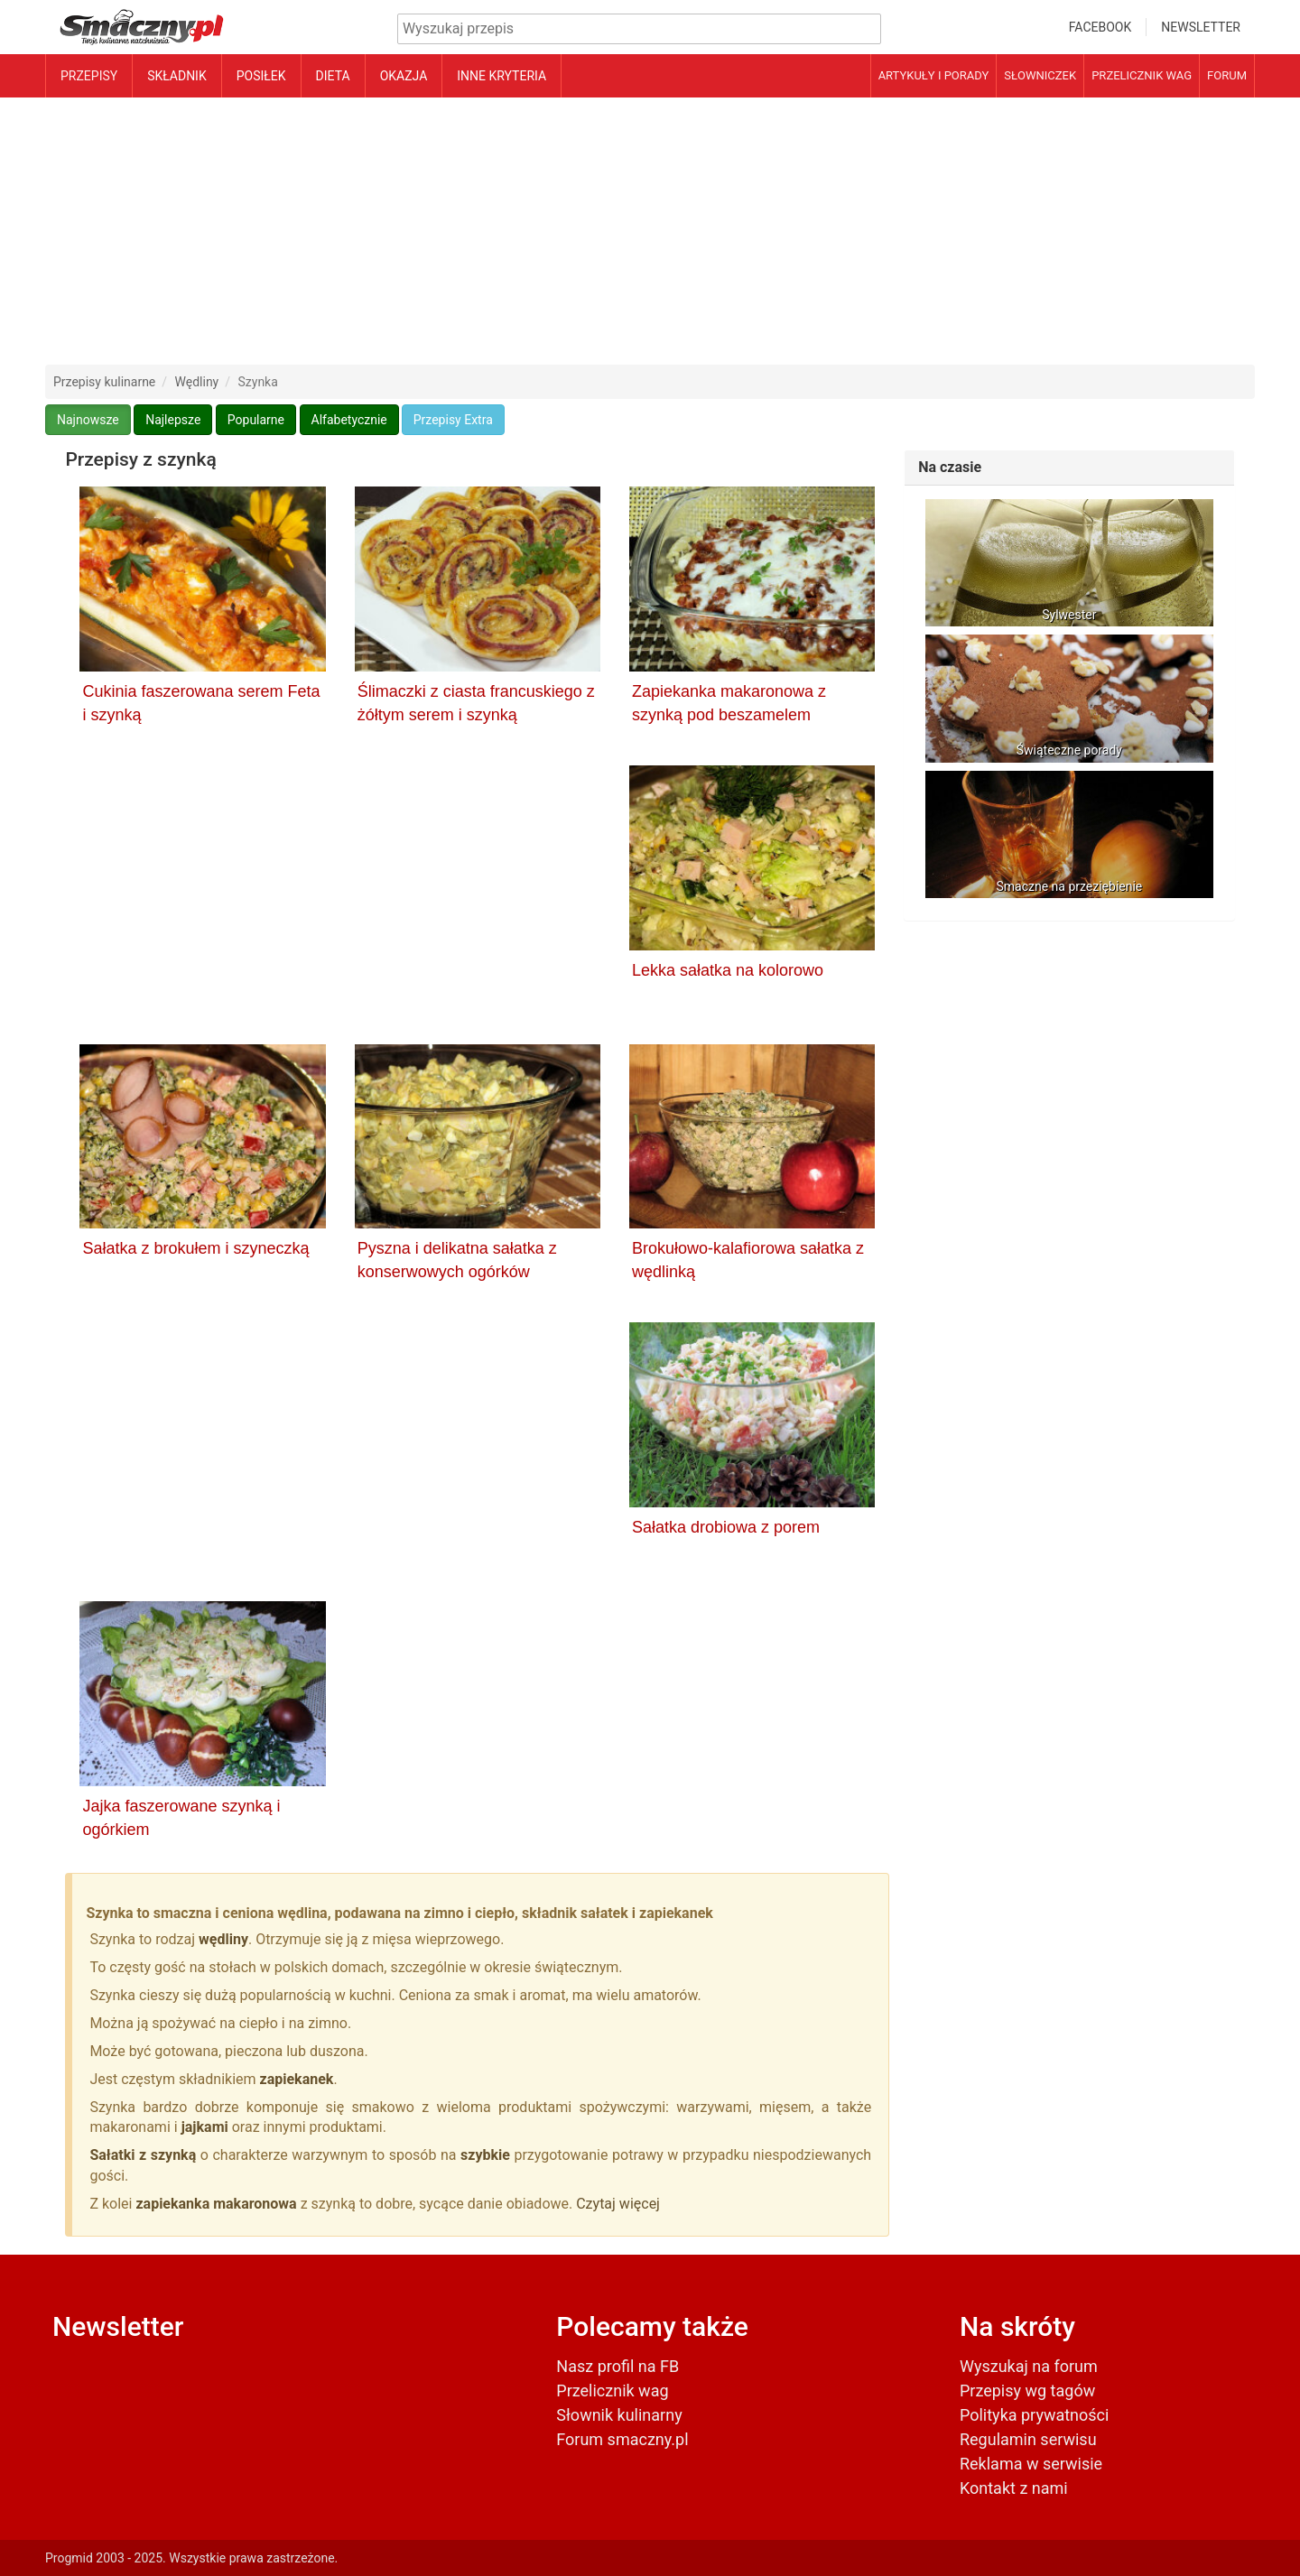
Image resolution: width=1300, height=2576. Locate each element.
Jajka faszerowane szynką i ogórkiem (181, 1818)
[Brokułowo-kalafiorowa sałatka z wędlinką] (752, 1140)
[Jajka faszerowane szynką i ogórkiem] (202, 1697)
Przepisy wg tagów (1027, 2390)
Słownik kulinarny (619, 2414)
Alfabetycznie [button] (349, 419)
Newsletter (1200, 27)
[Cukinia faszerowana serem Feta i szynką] (202, 582)
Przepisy (88, 76)
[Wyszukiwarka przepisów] (639, 29)
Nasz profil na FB (617, 2366)
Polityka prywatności (1034, 2414)
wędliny (223, 1939)
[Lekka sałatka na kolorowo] (752, 861)
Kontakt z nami (1014, 2488)
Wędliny (197, 382)
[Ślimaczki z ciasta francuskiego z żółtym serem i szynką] (477, 582)
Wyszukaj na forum (1029, 2366)
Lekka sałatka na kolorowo (727, 970)
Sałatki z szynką (142, 2155)
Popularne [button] (256, 419)
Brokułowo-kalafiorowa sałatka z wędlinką (748, 1260)
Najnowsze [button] (88, 419)
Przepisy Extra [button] (453, 419)
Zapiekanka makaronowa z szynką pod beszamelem (729, 703)
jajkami (206, 2127)
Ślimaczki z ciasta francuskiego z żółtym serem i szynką (476, 703)
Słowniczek (1040, 75)
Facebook (1100, 27)
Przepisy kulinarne (104, 382)
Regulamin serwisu (1028, 2439)
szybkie (485, 2155)
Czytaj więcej (618, 2203)
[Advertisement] (650, 231)
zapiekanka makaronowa (215, 2203)
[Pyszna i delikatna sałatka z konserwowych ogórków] (477, 1140)
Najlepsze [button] (172, 419)
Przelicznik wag (1141, 75)
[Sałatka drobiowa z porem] (752, 1418)
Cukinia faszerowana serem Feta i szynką (201, 703)
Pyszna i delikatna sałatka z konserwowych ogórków (457, 1260)
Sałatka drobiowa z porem (726, 1527)
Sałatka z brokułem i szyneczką (195, 1248)
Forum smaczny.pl (622, 2439)
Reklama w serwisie (1031, 2463)
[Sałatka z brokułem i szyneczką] (202, 1140)
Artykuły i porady (933, 75)
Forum (1227, 75)
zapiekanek (297, 2079)
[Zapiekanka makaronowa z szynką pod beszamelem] (752, 582)
